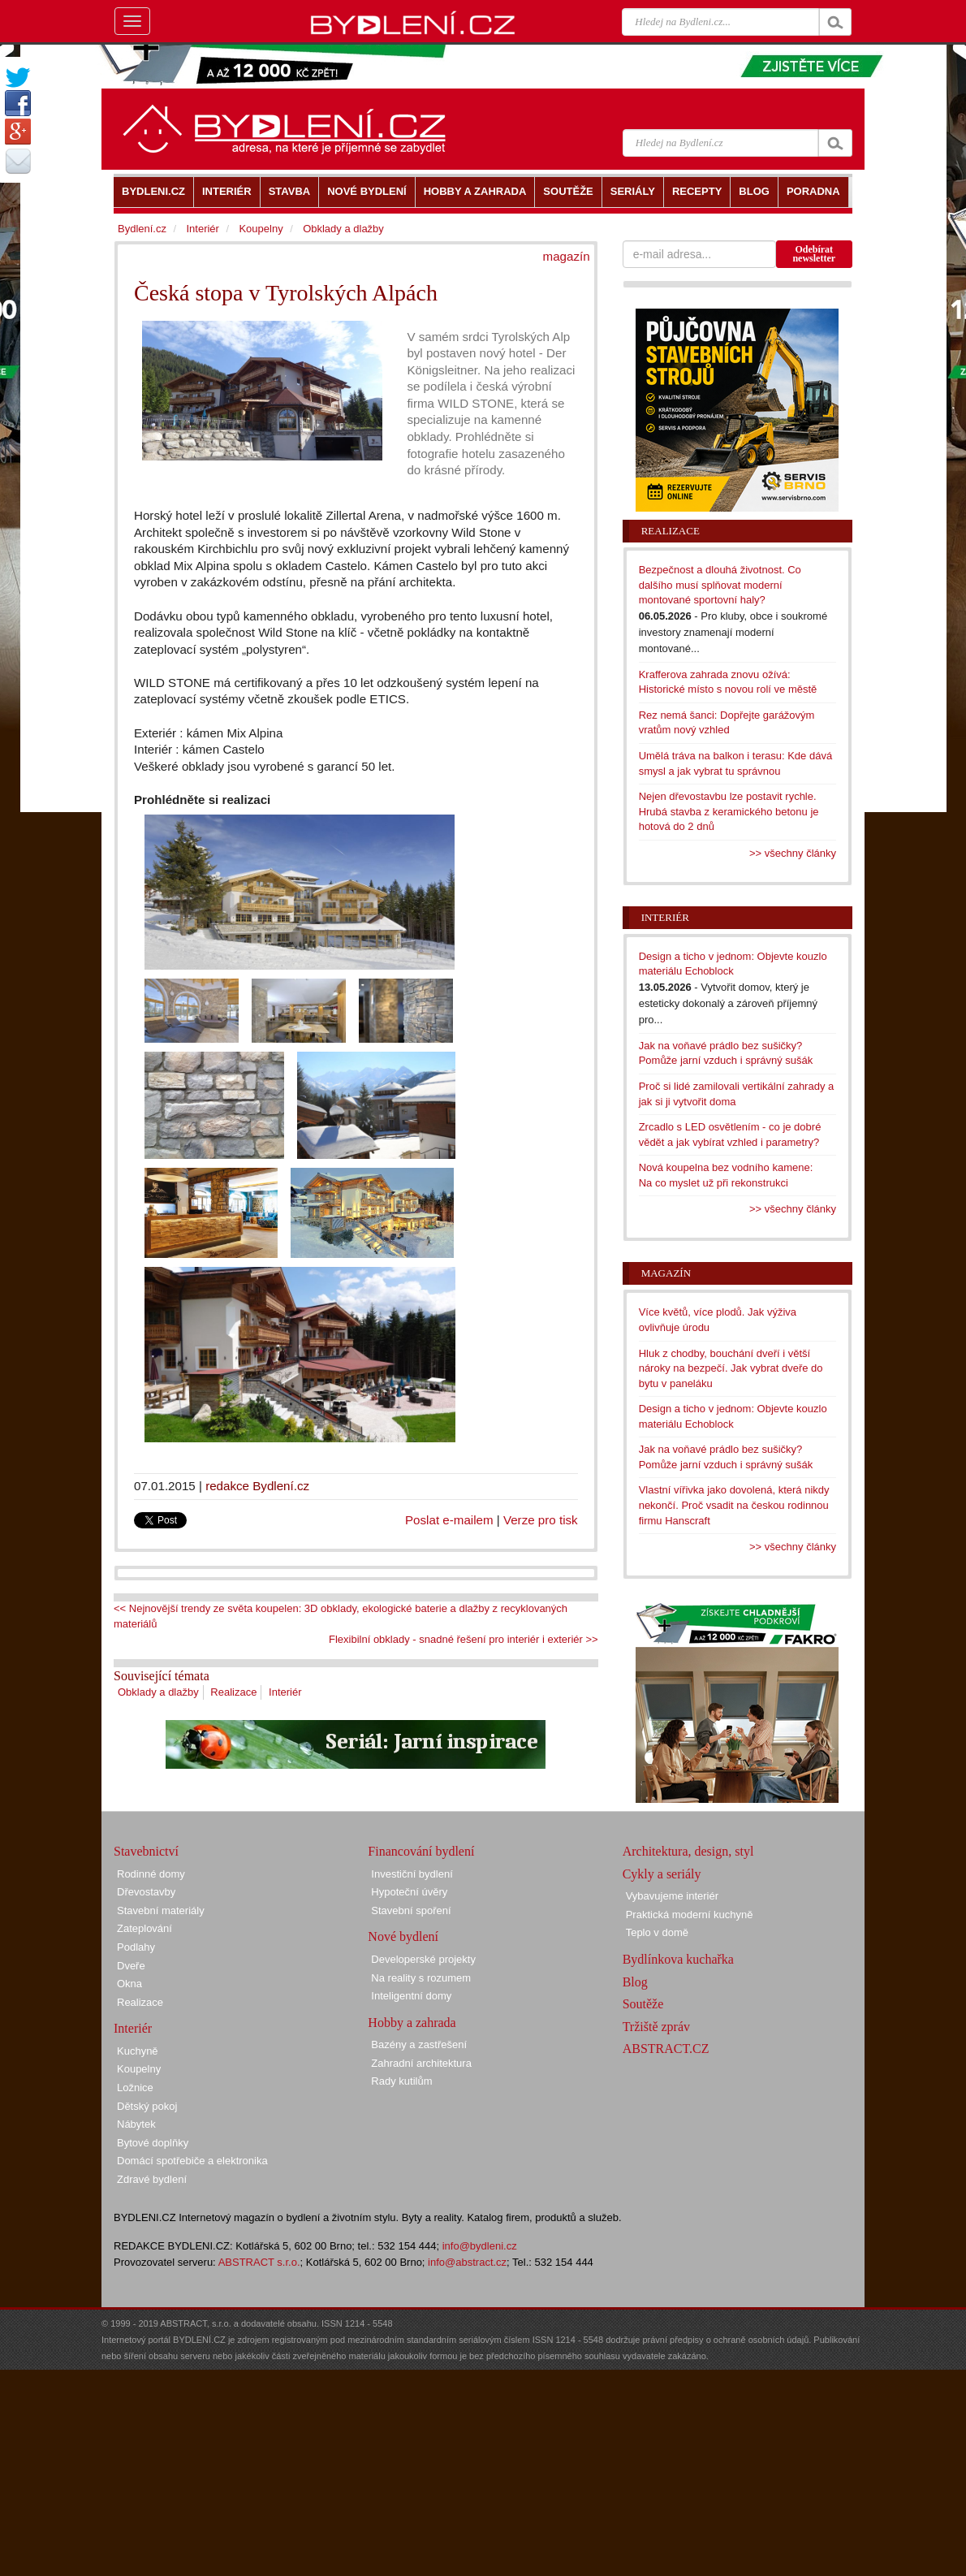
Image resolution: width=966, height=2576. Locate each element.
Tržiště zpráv (656, 2027)
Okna (129, 1983)
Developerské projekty (423, 1959)
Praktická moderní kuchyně (689, 1914)
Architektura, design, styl (688, 1851)
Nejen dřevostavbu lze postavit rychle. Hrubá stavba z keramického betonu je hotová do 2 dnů (729, 811)
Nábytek (136, 2124)
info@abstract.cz (467, 2262)
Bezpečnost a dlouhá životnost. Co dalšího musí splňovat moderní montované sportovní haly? (720, 585)
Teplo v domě (657, 1932)
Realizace (233, 1692)
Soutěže (643, 2004)
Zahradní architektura (421, 2063)
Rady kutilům (401, 2081)
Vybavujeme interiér (672, 1896)
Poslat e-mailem (449, 1520)
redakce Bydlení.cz (257, 1486)
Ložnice (135, 2087)
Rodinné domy (151, 1874)
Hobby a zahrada (411, 2022)
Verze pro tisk (540, 1520)
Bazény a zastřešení (419, 2044)
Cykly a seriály (662, 1874)
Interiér (285, 1692)
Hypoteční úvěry (409, 1892)
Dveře (131, 1966)
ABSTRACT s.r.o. (259, 2262)
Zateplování (144, 1928)
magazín (566, 256)
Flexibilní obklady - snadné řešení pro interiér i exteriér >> (463, 1639)
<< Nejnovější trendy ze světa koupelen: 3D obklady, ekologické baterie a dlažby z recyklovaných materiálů (340, 1616)
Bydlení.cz (142, 229)
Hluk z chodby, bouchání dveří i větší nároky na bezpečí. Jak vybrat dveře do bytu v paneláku (731, 1368)
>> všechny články (792, 853)
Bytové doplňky (152, 2143)
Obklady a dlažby (158, 1692)
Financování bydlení (421, 1851)
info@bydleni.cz (479, 2246)
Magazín (666, 1273)
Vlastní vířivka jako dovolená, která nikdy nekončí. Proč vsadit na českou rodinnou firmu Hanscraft (734, 1505)
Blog (635, 1982)
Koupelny (260, 229)
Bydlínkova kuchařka (678, 1959)
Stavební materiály (161, 1910)
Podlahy (136, 1947)
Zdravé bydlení (152, 2179)
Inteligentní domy (411, 1996)
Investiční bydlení (411, 1874)
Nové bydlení (403, 1936)
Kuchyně (137, 2051)
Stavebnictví (146, 1851)
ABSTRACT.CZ (666, 2048)
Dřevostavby (146, 1892)
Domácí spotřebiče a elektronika (192, 2161)
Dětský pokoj (147, 2106)
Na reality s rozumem (421, 1978)
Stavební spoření (411, 1910)
